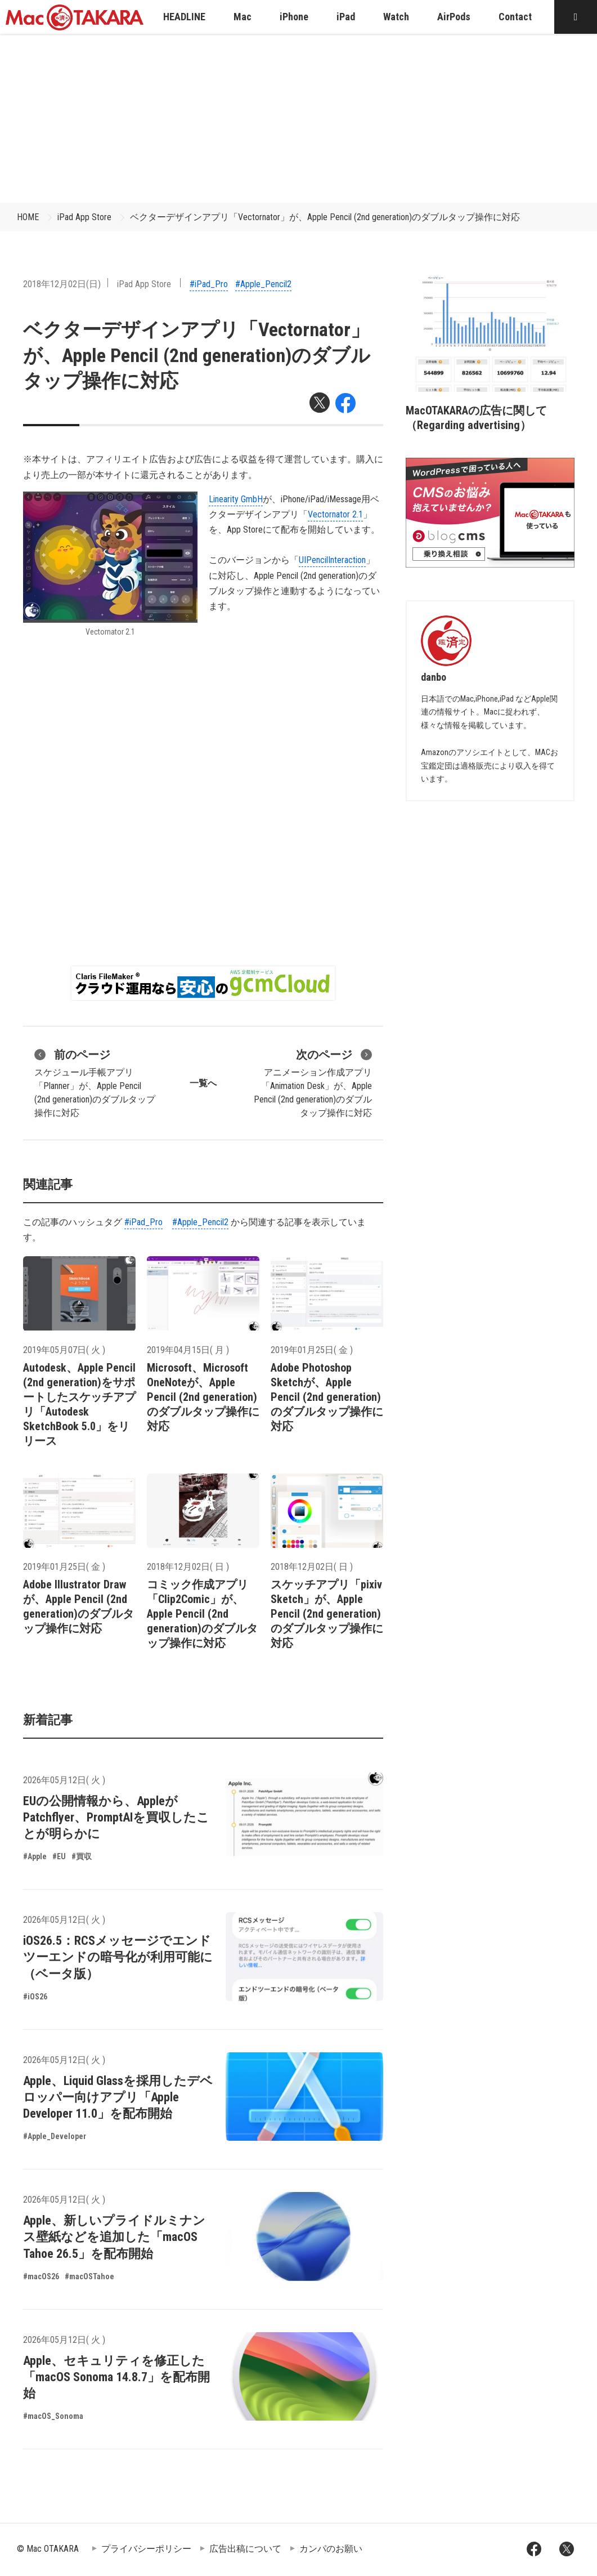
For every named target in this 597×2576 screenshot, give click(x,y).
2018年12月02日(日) (62, 284)
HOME (28, 217)
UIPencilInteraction (332, 560)
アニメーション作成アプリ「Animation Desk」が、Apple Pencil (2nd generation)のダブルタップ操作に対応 (313, 1082)
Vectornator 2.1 (335, 514)
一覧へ (203, 1083)
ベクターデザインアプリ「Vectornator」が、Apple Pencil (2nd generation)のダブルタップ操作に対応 (325, 217)
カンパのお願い (330, 2548)
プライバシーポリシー (146, 2548)
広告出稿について (245, 2548)
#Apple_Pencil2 (263, 284)
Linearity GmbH (236, 499)
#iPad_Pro (209, 284)
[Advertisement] (299, 118)
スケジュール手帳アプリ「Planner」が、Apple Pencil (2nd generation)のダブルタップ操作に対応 (94, 1082)
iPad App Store (84, 217)
